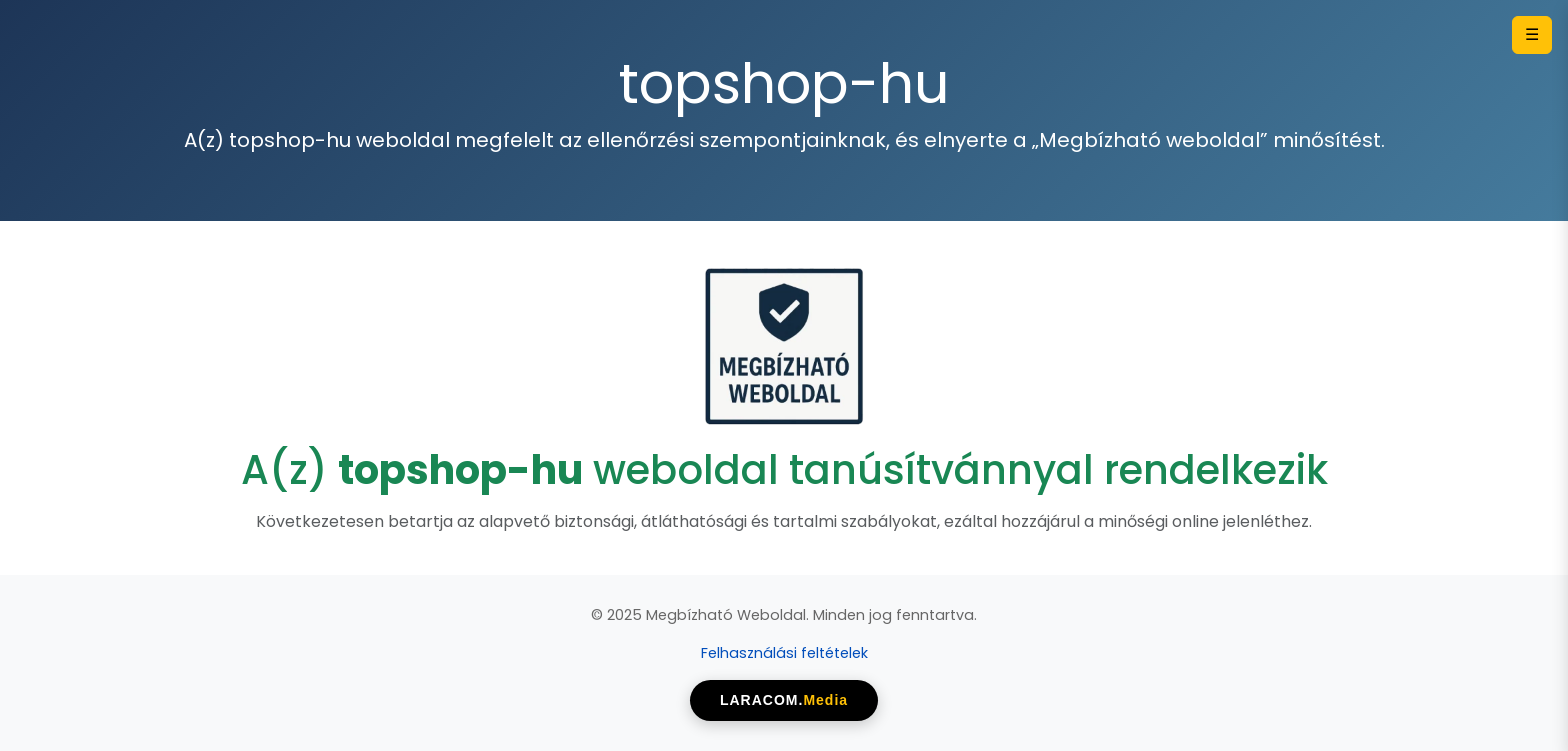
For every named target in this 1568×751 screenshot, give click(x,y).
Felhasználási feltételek (784, 653)
